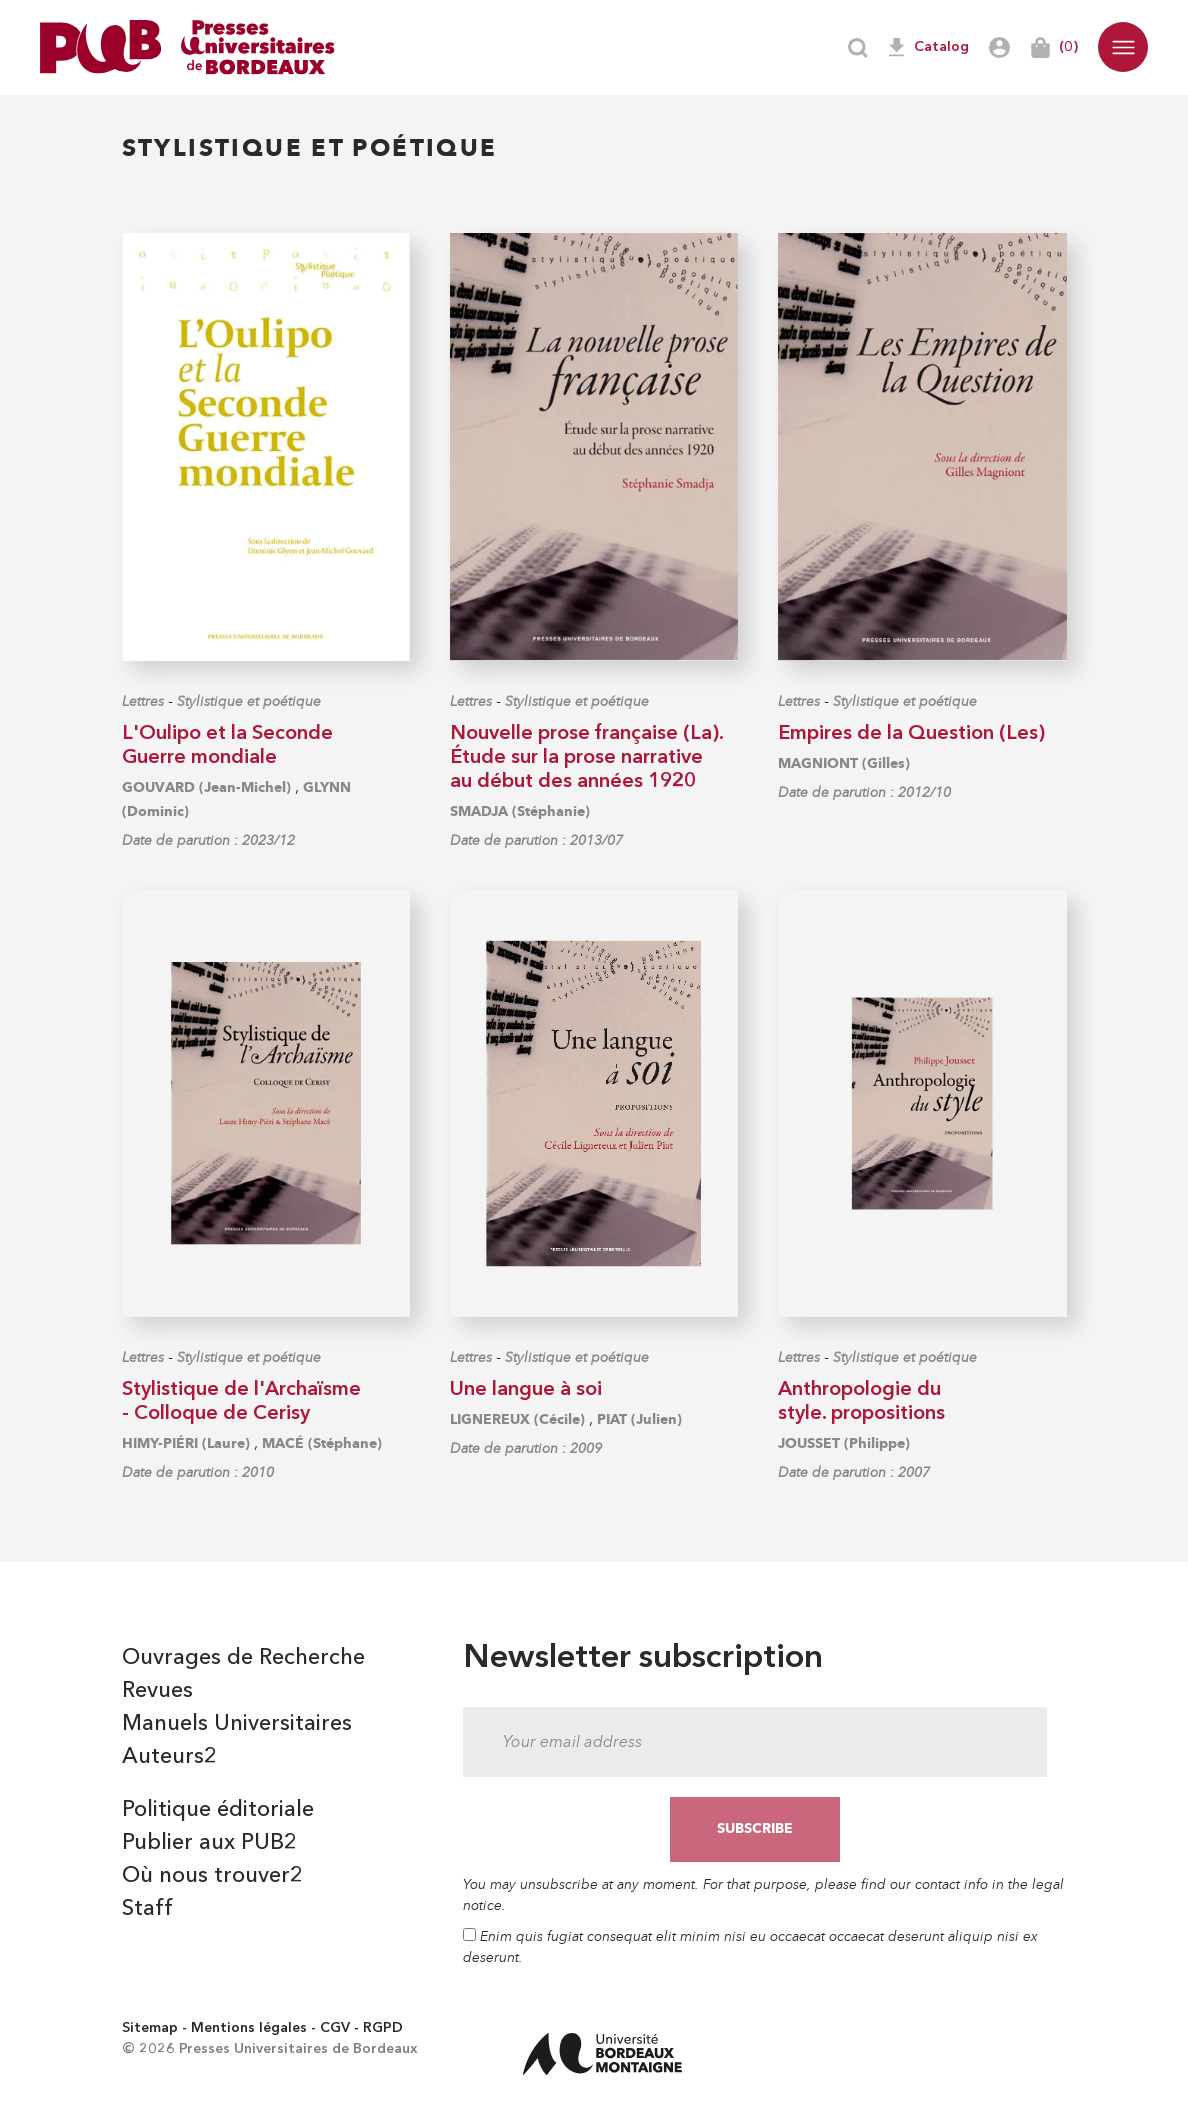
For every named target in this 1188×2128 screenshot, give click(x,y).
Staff (147, 1909)
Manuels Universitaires (237, 1724)
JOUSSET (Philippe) (844, 1443)
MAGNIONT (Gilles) (844, 763)
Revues (157, 1691)
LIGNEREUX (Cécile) (517, 1419)
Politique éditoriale (218, 1810)
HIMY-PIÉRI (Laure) (186, 1443)
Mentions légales (249, 2028)
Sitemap (150, 2028)
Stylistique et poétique (249, 701)
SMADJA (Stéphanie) (520, 811)
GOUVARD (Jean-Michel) (206, 787)
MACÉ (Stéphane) (322, 1443)
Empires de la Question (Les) (911, 734)
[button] (1123, 47)
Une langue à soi (526, 1390)
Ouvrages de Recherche (243, 1658)
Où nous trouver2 (212, 1876)
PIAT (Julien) (639, 1419)
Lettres (143, 701)
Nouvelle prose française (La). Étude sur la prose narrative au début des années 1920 (586, 758)
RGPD (383, 2028)
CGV (335, 2028)
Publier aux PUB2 (209, 1843)
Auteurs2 (169, 1757)
